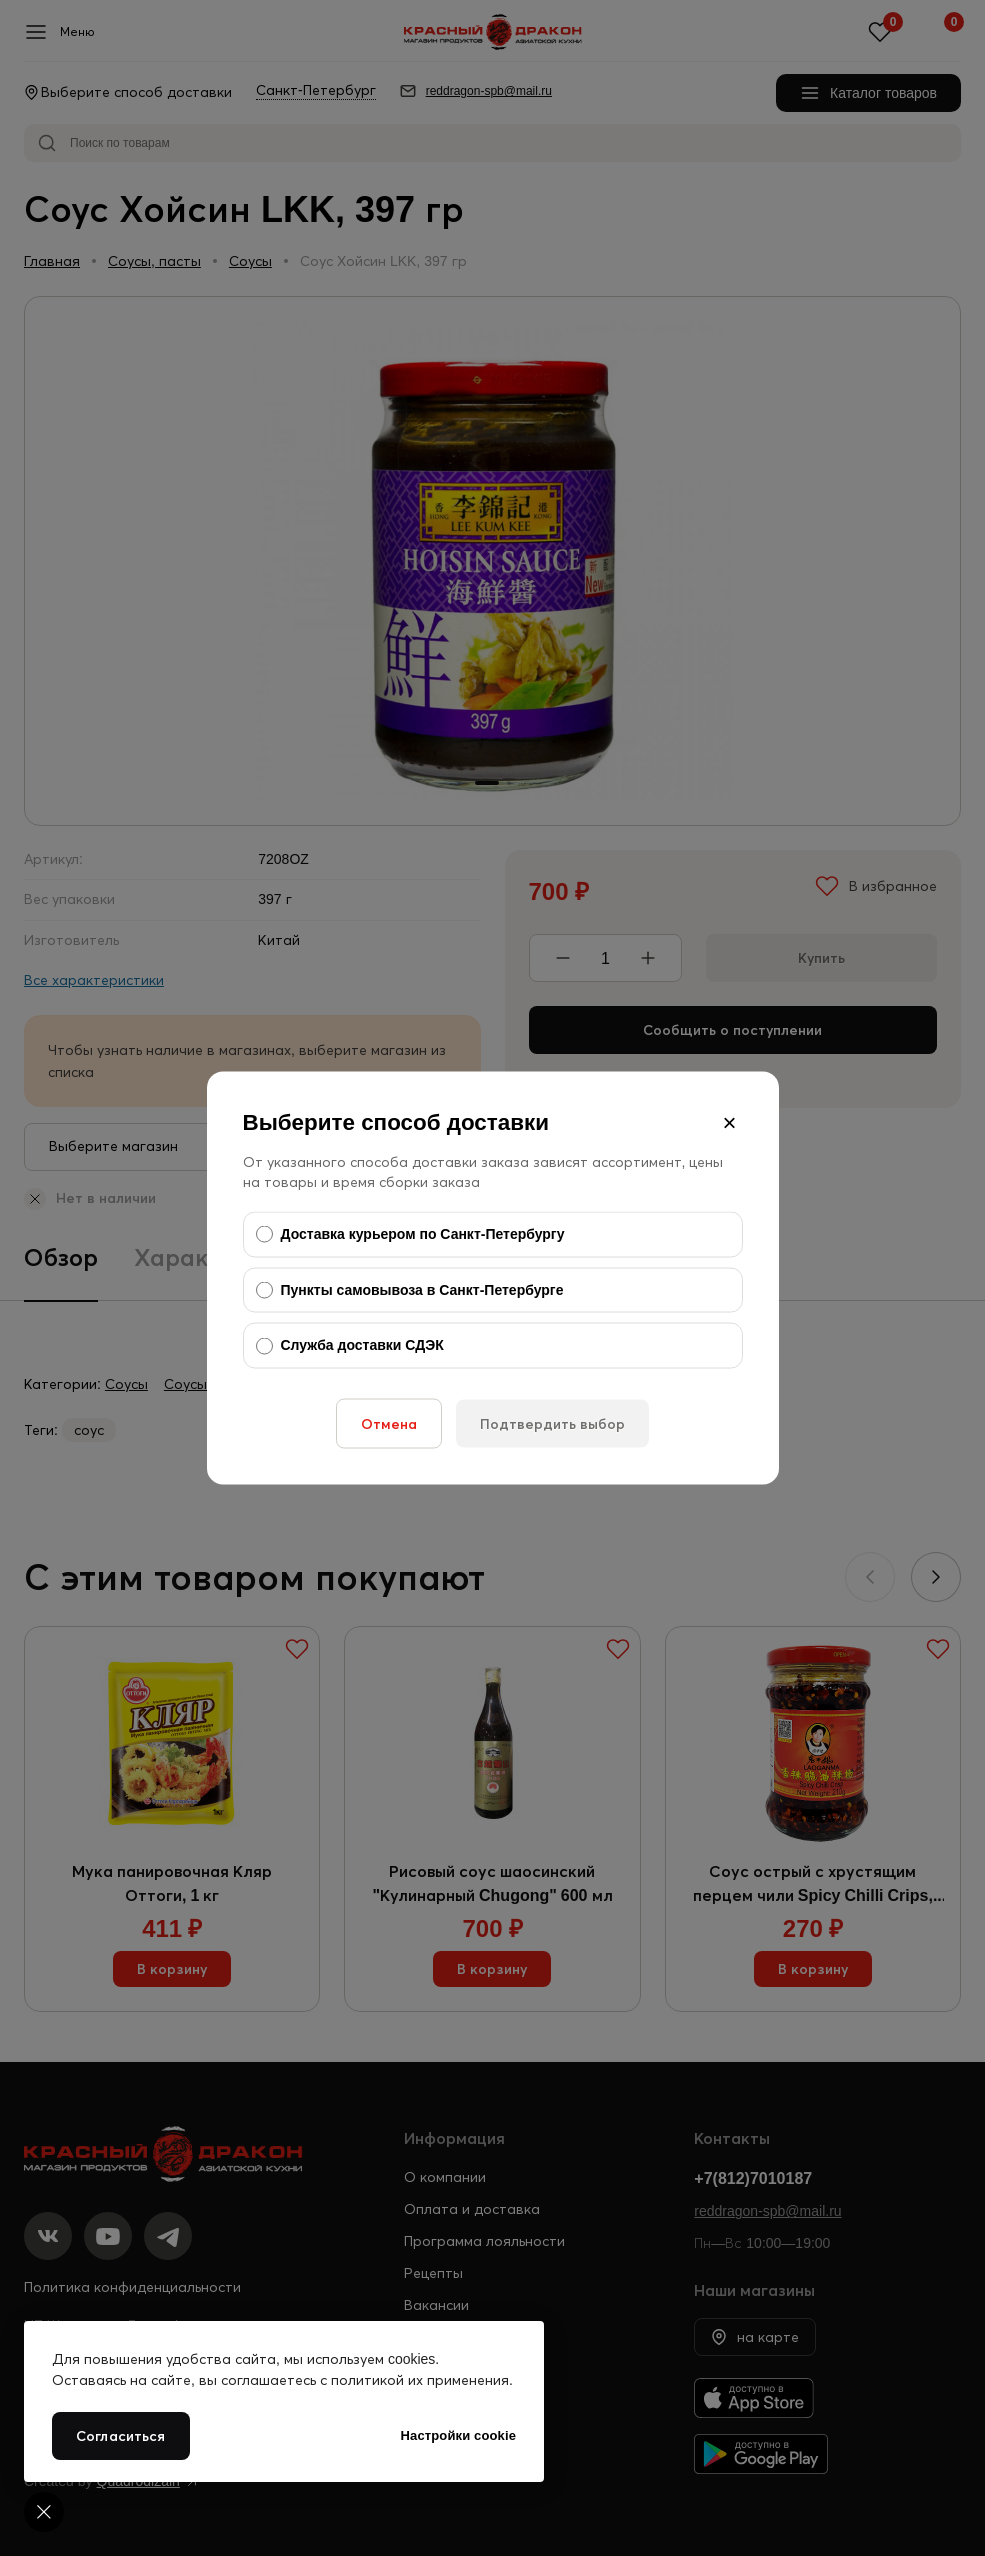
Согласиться (121, 2436)
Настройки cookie (458, 2435)
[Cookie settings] (44, 2512)
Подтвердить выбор (552, 1423)
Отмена (389, 1423)
